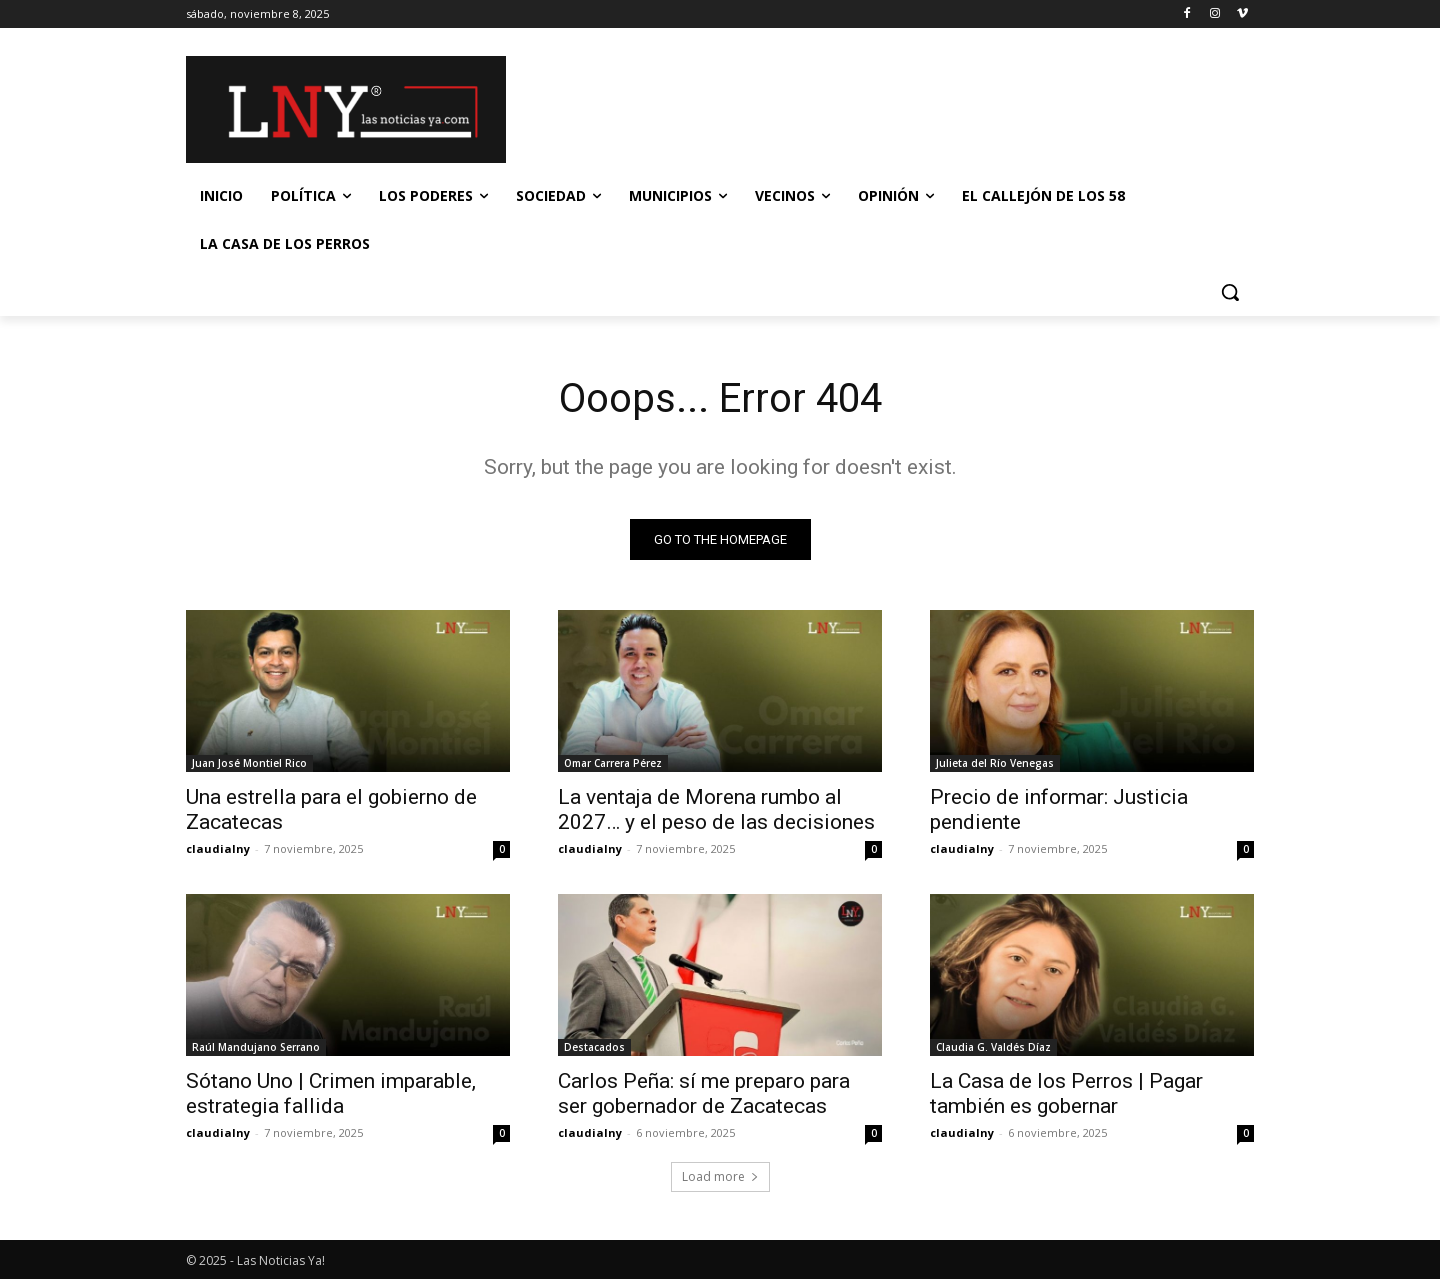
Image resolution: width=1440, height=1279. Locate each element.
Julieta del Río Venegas (995, 763)
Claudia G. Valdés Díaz (993, 1047)
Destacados (594, 1047)
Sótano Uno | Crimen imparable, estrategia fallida (331, 1093)
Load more (720, 1176)
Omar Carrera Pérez (613, 763)
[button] (1230, 292)
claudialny (218, 848)
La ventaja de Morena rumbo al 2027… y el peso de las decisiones (716, 809)
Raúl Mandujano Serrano (256, 1047)
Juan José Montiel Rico (249, 763)
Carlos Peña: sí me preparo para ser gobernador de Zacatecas (704, 1093)
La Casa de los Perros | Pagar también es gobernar (1066, 1093)
